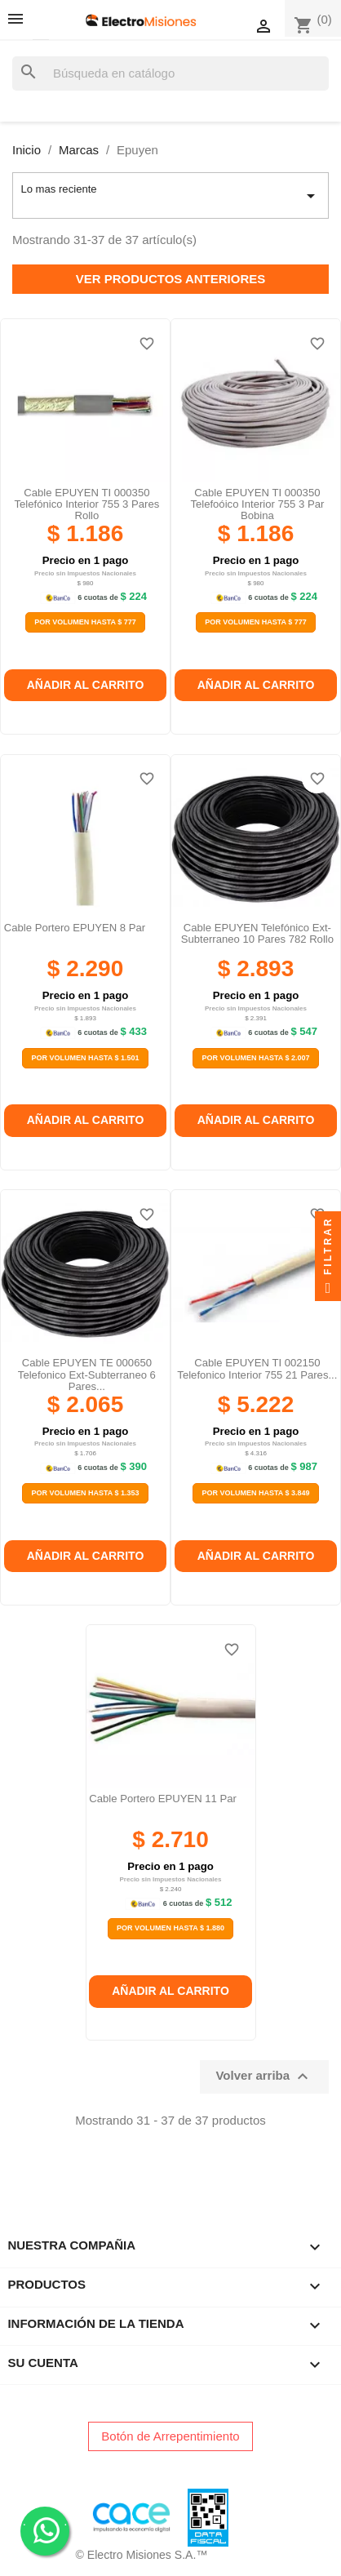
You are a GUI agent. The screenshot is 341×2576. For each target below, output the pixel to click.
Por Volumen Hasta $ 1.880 (170, 1928)
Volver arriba (263, 2076)
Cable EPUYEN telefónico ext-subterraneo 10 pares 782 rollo (257, 933)
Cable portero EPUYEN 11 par (163, 1798)
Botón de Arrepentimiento (170, 2436)
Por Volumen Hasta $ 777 (85, 622)
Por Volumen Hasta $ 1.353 (85, 1493)
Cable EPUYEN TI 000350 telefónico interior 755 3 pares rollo (86, 504)
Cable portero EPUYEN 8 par (74, 928)
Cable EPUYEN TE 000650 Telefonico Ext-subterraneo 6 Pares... (87, 1374)
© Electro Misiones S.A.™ (142, 2554)
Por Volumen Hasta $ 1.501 (85, 1058)
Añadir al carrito (85, 684)
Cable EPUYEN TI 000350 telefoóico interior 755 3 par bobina (257, 504)
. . (45, 2530)
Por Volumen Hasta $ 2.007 (255, 1058)
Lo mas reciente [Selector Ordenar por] (170, 196)
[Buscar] (170, 73)
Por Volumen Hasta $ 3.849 (255, 1493)
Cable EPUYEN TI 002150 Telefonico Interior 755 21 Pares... (257, 1368)
